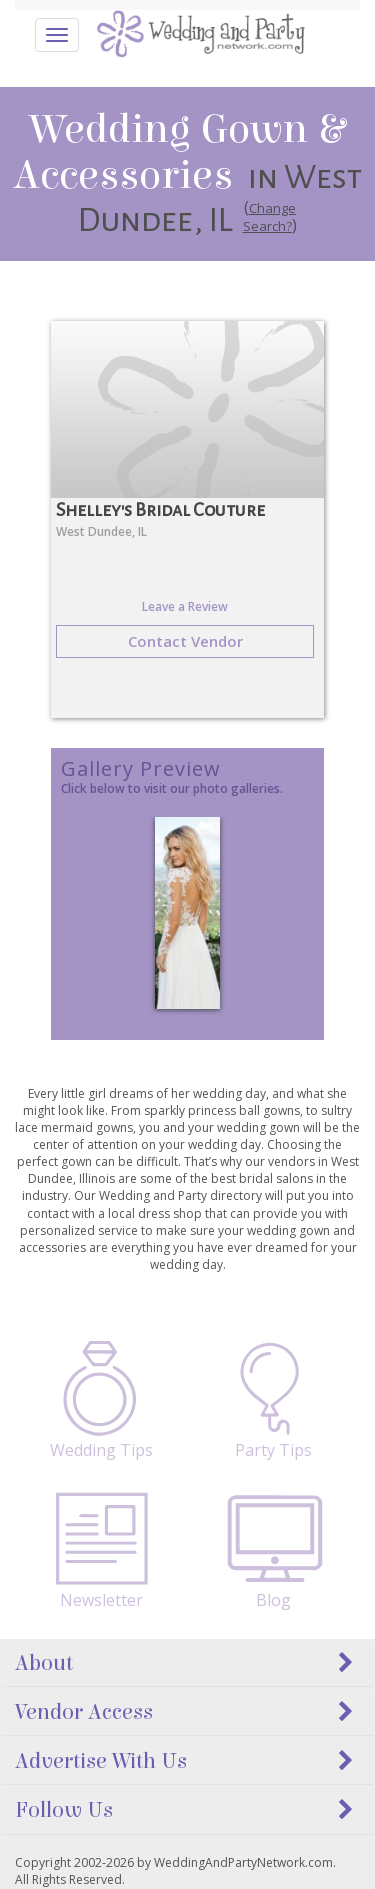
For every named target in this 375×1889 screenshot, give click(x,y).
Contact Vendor (185, 641)
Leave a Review (185, 606)
